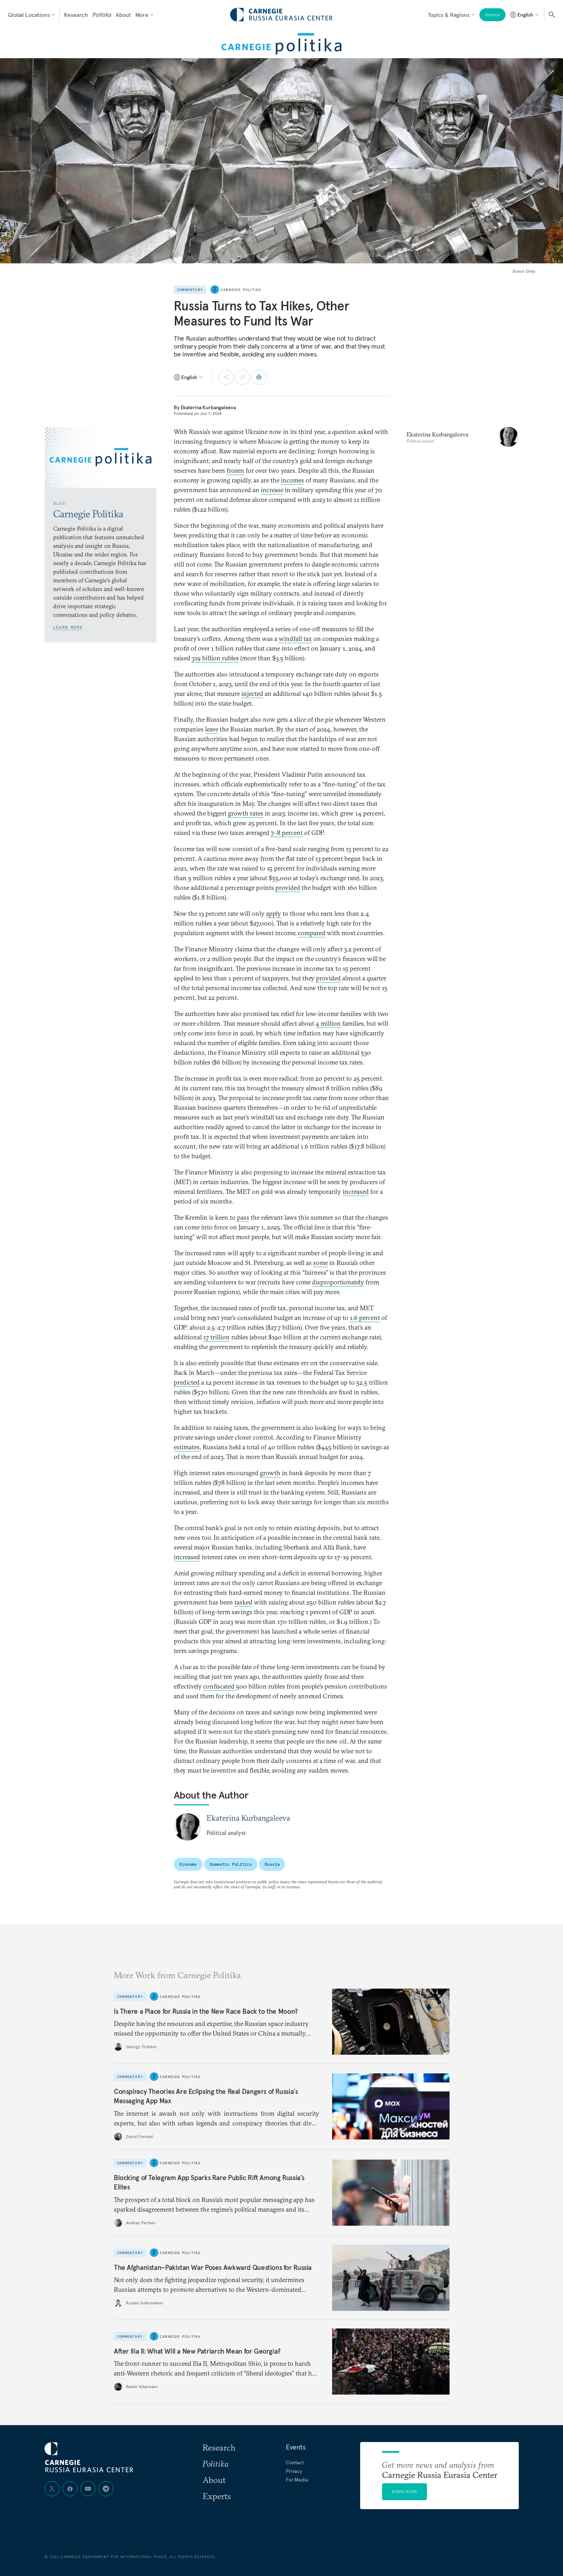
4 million (328, 1023)
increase (272, 490)
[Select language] (525, 14)
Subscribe (404, 2491)
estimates (187, 1447)
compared (311, 933)
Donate (492, 14)
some (320, 1263)
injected (252, 693)
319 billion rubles (215, 658)
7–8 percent (287, 832)
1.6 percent (365, 1318)
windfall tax (295, 638)
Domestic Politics (231, 1864)
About (123, 14)
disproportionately (338, 1282)
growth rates (245, 813)
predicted (187, 1382)
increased (356, 1191)
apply (273, 913)
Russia (272, 1864)
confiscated (218, 1686)
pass (243, 1217)
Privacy (294, 2471)
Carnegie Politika (240, 289)
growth (270, 1473)
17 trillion (216, 1337)
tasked (243, 1602)
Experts (217, 2495)
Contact (295, 2462)
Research (76, 14)
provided (287, 887)
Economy (188, 1864)
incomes (292, 480)
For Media (297, 2479)
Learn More (68, 627)
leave (211, 729)
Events (296, 2447)
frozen (235, 470)
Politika (101, 15)
